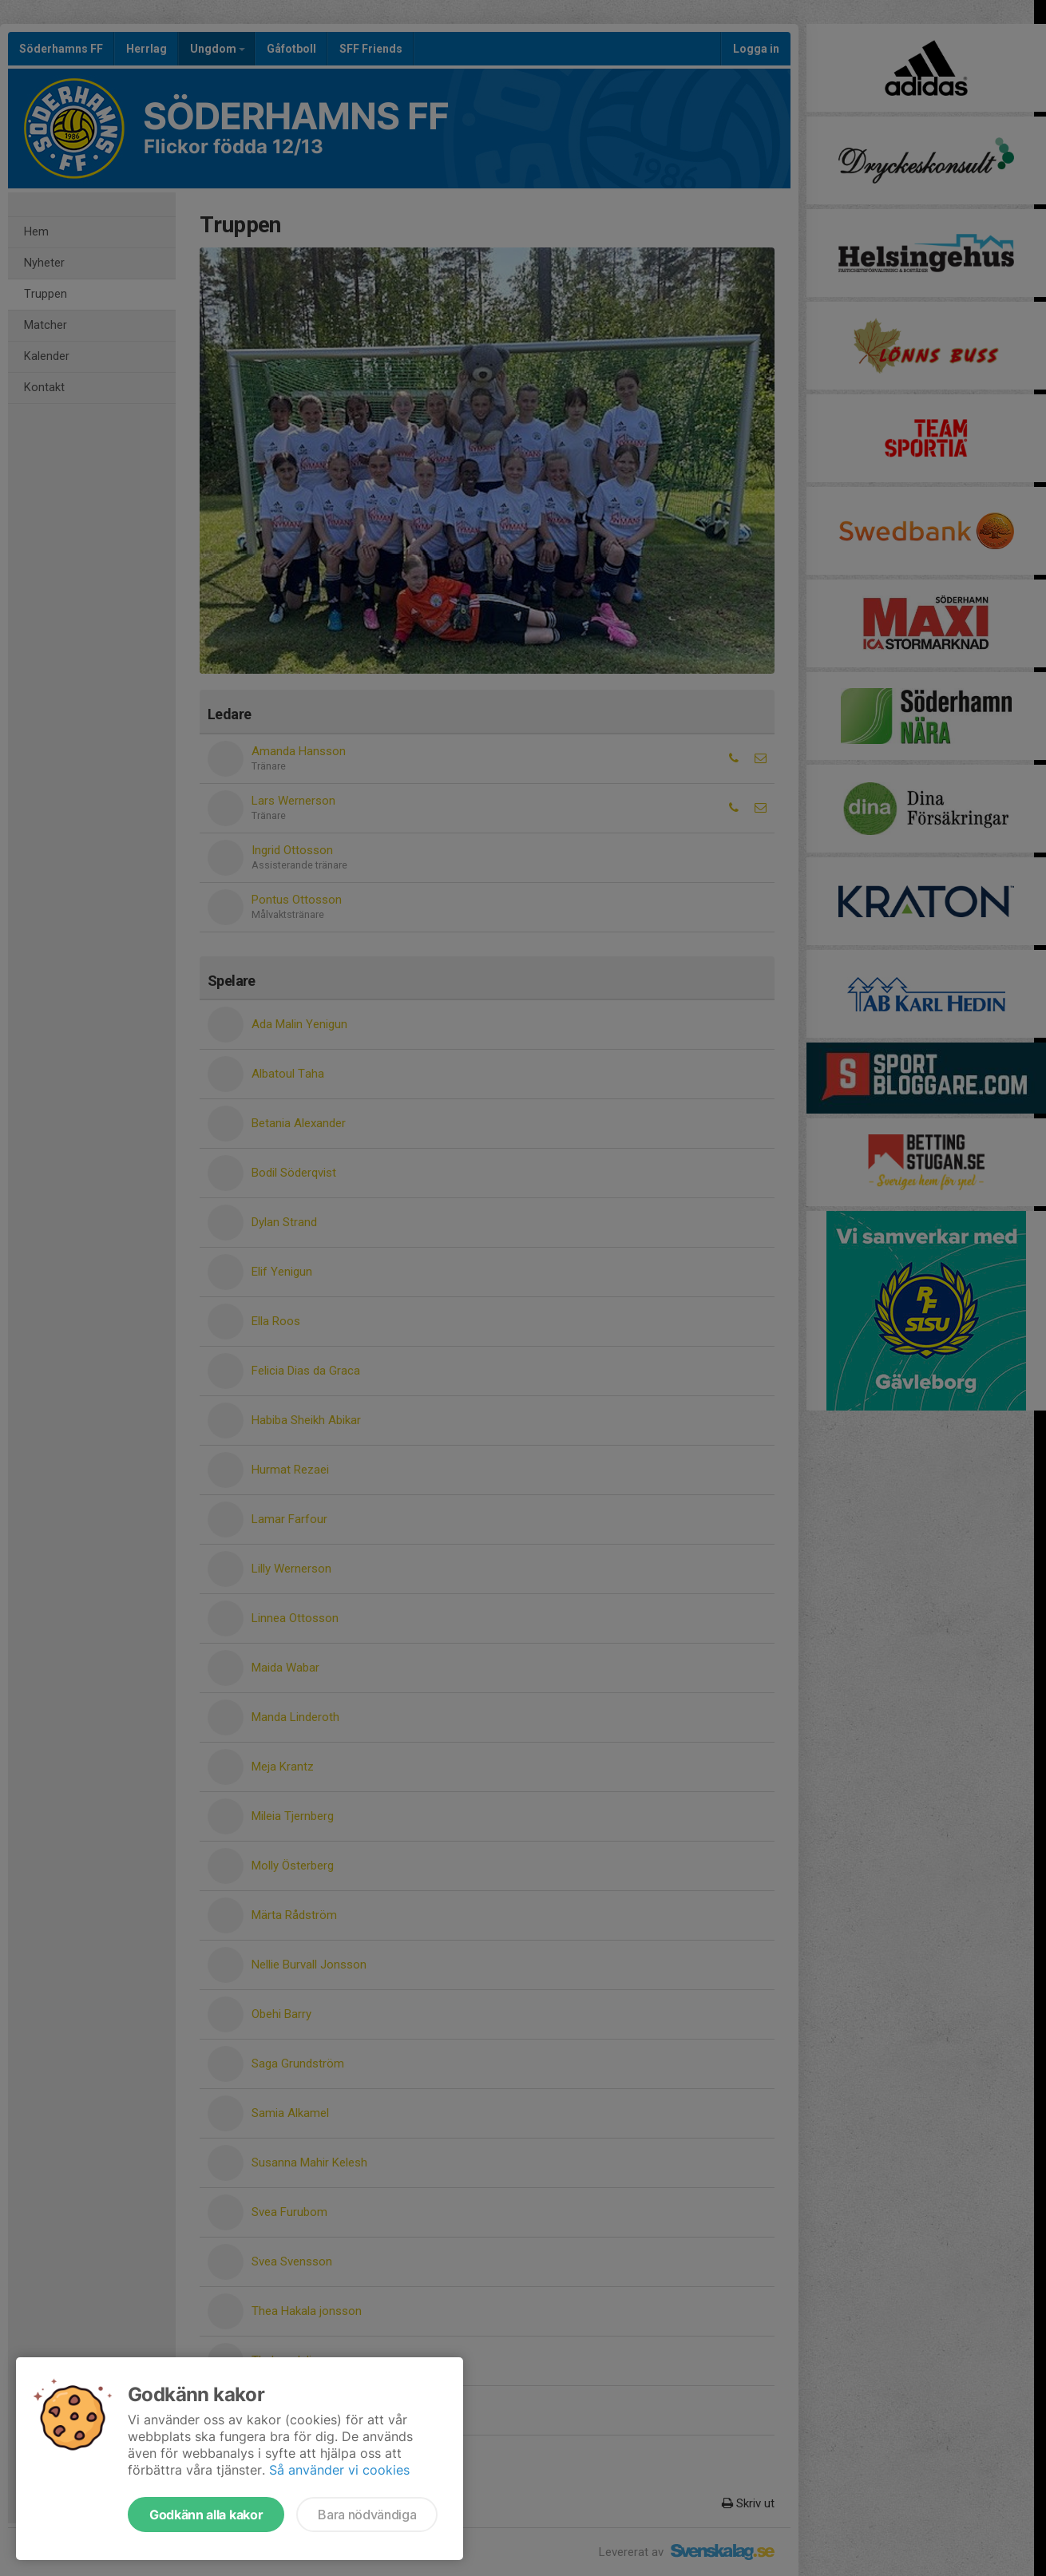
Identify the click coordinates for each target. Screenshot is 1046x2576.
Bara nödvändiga (367, 2515)
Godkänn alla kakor (206, 2515)
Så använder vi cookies (339, 2470)
